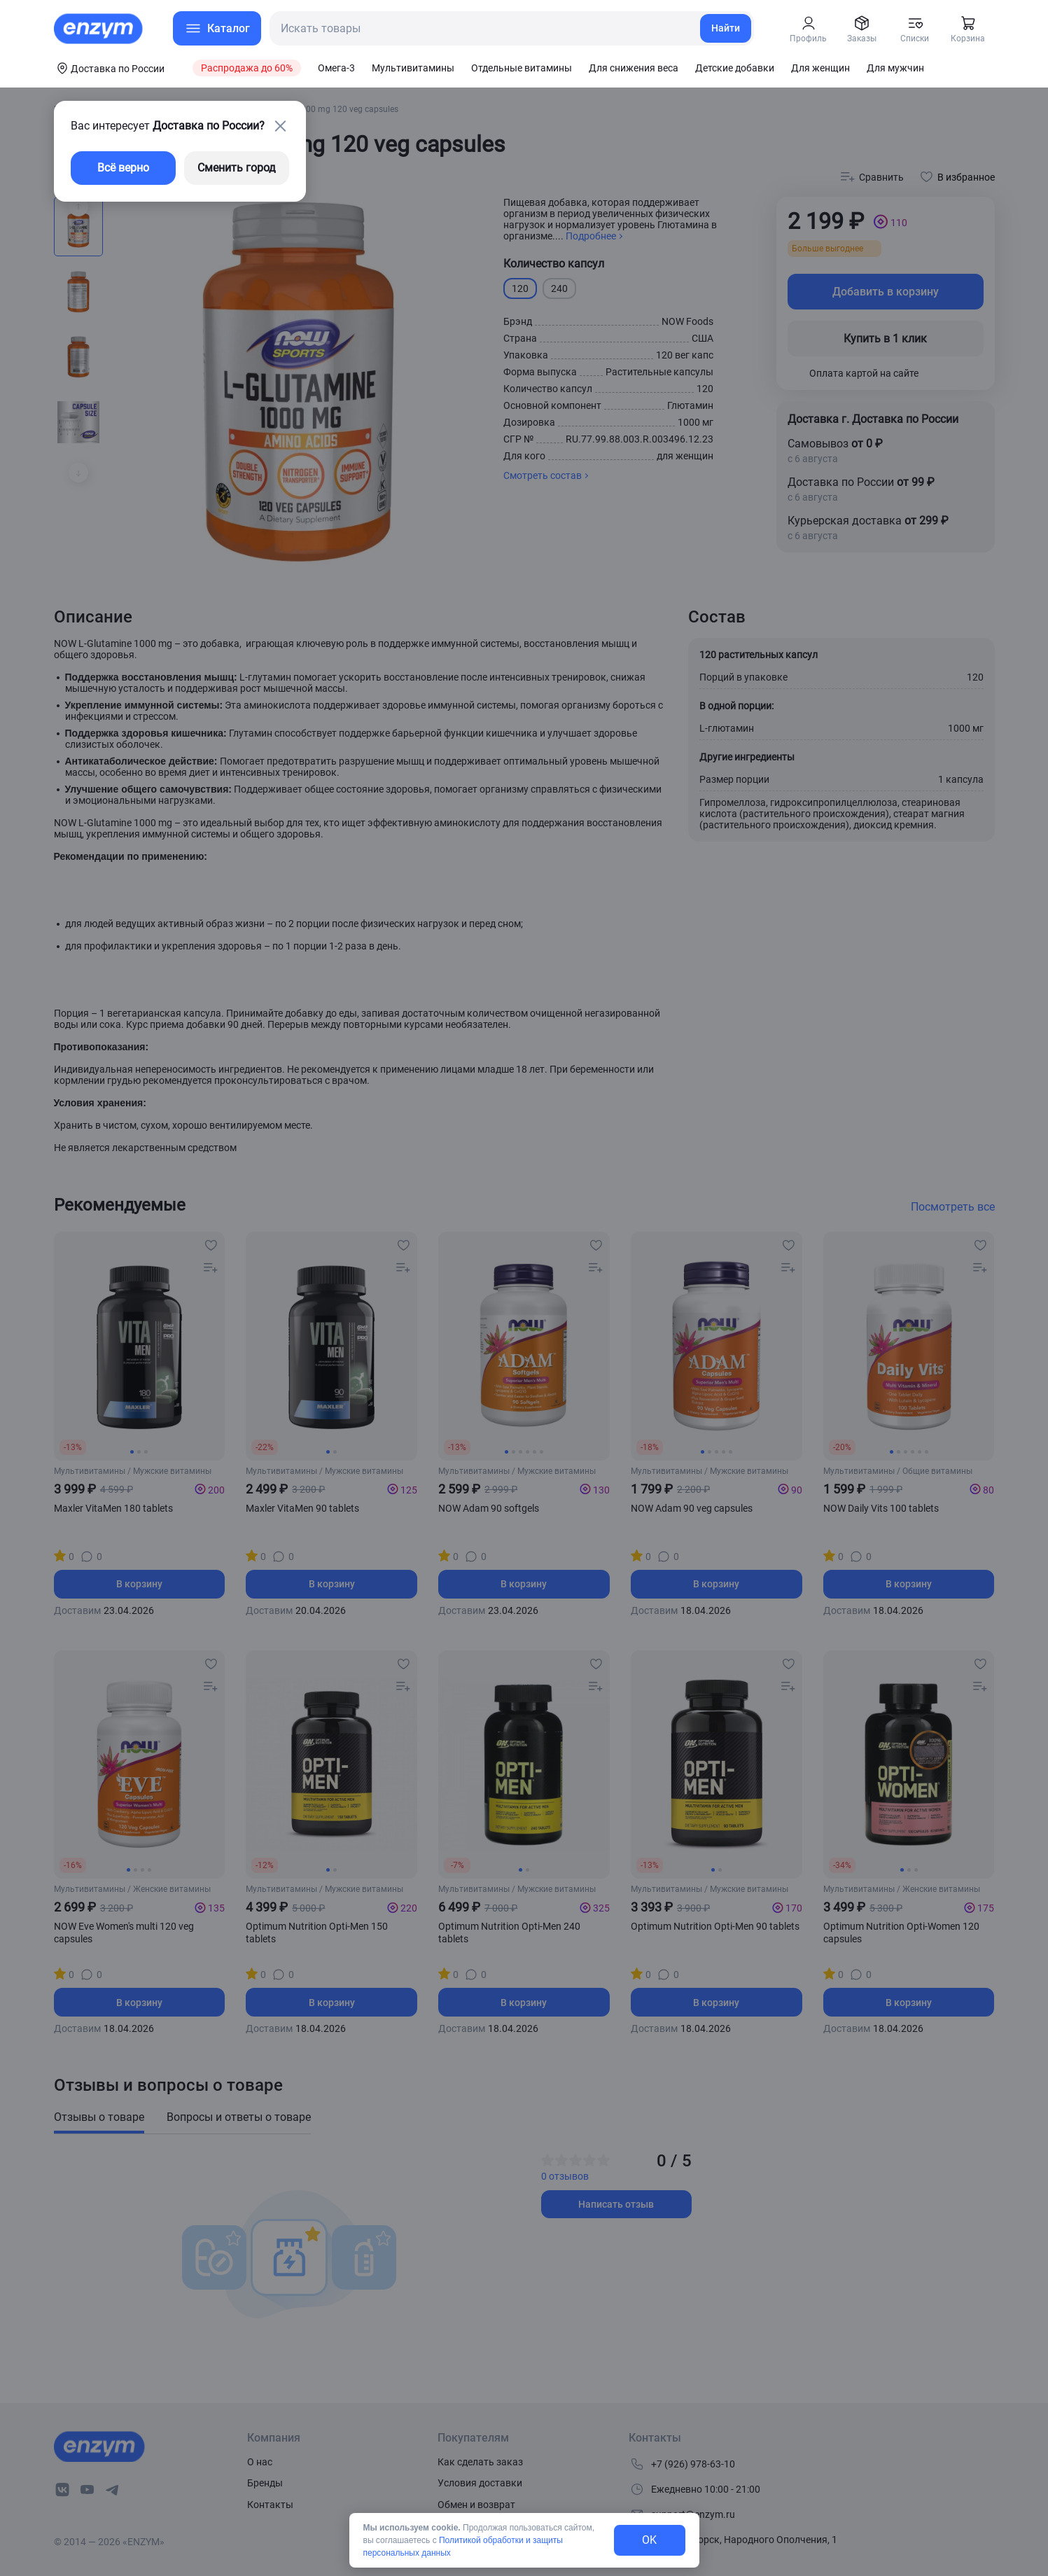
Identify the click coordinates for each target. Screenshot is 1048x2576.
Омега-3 (336, 68)
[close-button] (280, 126)
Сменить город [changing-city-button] (236, 167)
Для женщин (820, 68)
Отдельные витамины (521, 68)
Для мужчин (895, 68)
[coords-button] (109, 68)
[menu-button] (217, 28)
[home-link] (99, 28)
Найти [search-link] (725, 28)
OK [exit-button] (649, 2540)
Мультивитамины (413, 68)
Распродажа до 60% (247, 68)
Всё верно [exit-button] (123, 167)
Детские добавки (734, 68)
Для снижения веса (633, 68)
